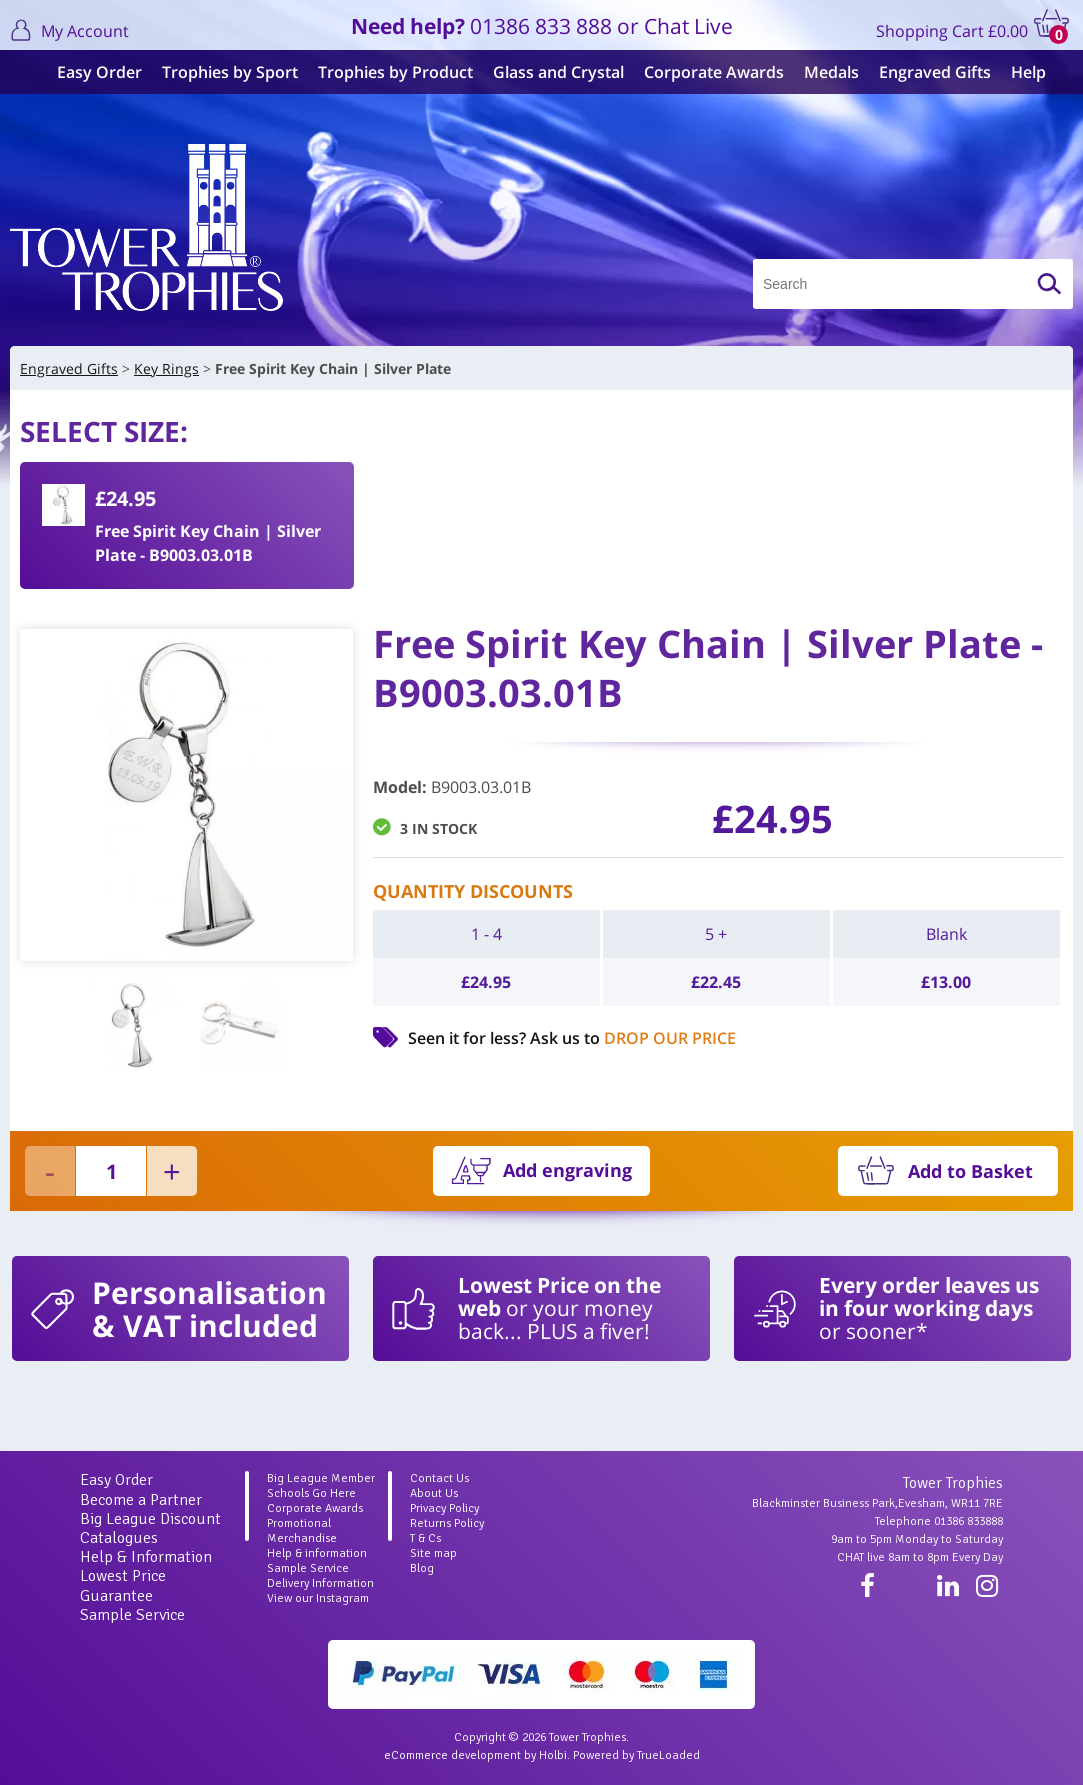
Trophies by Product (385, 72)
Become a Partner (141, 1500)
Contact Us (439, 1478)
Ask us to (633, 1038)
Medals (821, 72)
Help (1018, 72)
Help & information (317, 1553)
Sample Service (132, 1615)
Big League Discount (150, 1519)
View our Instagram (318, 1598)
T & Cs (425, 1538)
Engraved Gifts (925, 72)
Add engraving (567, 1170)
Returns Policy (447, 1523)
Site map (433, 1553)
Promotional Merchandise (302, 1531)
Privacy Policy (444, 1508)
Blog (422, 1568)
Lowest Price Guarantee (123, 1585)
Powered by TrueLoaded (636, 1755)
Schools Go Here (311, 1493)
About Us (434, 1493)
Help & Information (146, 1557)
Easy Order (89, 72)
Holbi (553, 1755)
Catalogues (119, 1538)
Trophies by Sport (220, 72)
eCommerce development (452, 1755)
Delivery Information (320, 1583)
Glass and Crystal (548, 72)
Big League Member (321, 1478)
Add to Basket (970, 1171)
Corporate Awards (704, 72)
